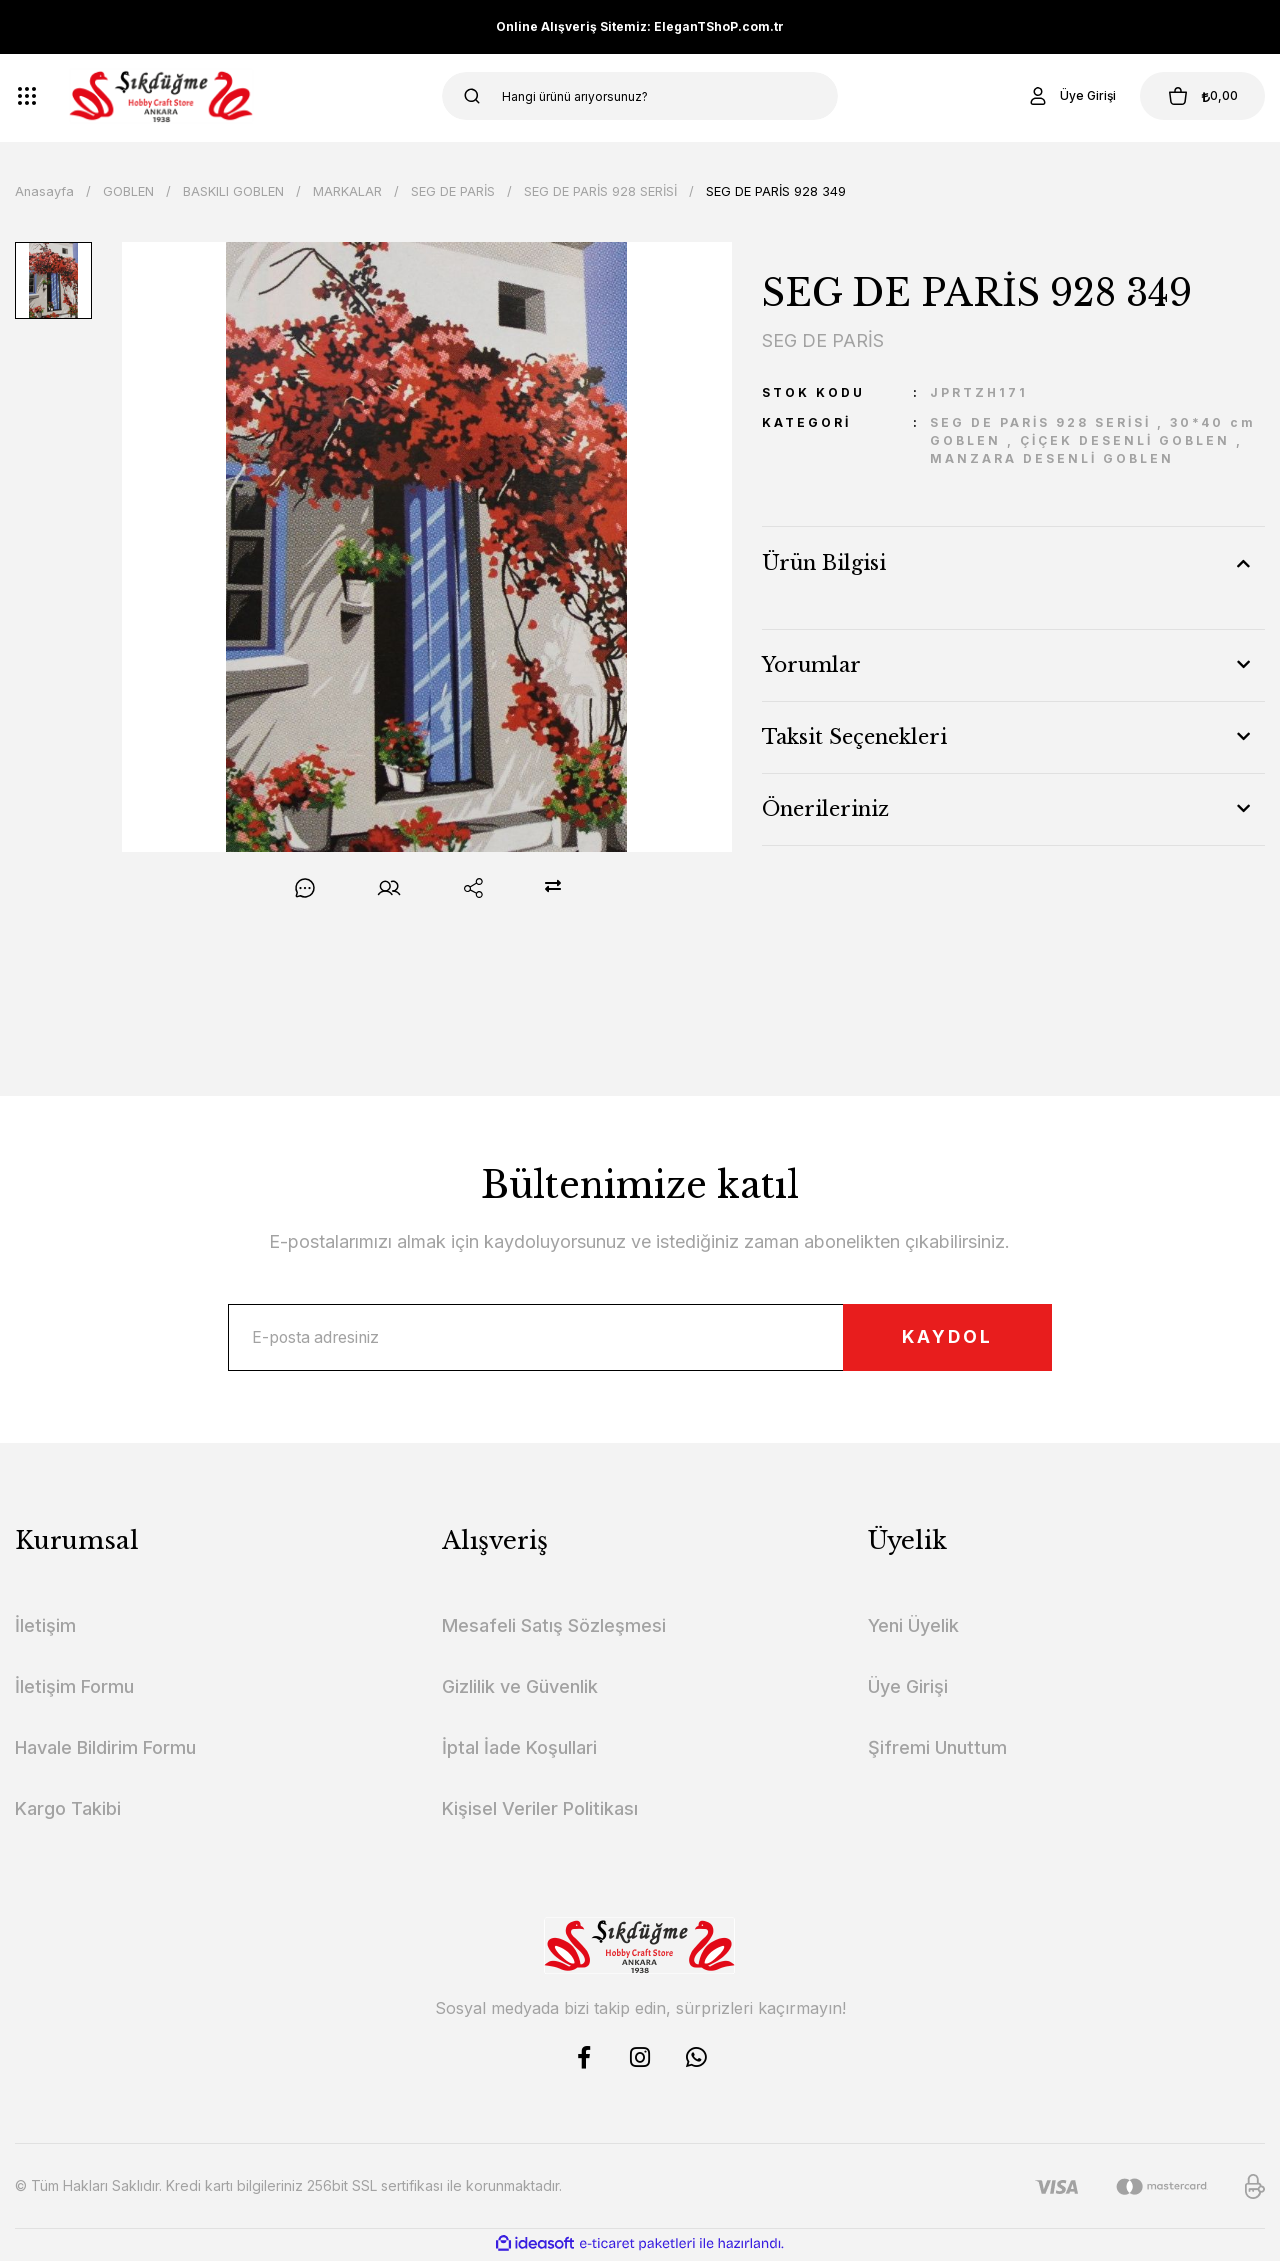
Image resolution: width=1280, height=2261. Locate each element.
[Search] (640, 96)
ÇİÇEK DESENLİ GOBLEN (1125, 440)
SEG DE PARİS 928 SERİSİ (1040, 422)
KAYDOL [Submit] (941, 1338)
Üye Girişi (908, 1689)
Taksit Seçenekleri (854, 737)
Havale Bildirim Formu (105, 1750)
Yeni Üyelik (913, 1628)
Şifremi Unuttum (937, 1750)
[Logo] (161, 96)
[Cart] (1199, 96)
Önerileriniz (825, 809)
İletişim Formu (74, 1689)
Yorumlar (811, 665)
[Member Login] (1064, 96)
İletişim (45, 1628)
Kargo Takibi (68, 1811)
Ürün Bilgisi (824, 563)
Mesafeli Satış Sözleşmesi (554, 1628)
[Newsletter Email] (639, 1339)
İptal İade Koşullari (519, 1750)
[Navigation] (27, 96)
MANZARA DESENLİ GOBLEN (1052, 458)
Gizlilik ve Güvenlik (520, 1689)
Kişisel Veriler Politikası (540, 1811)
